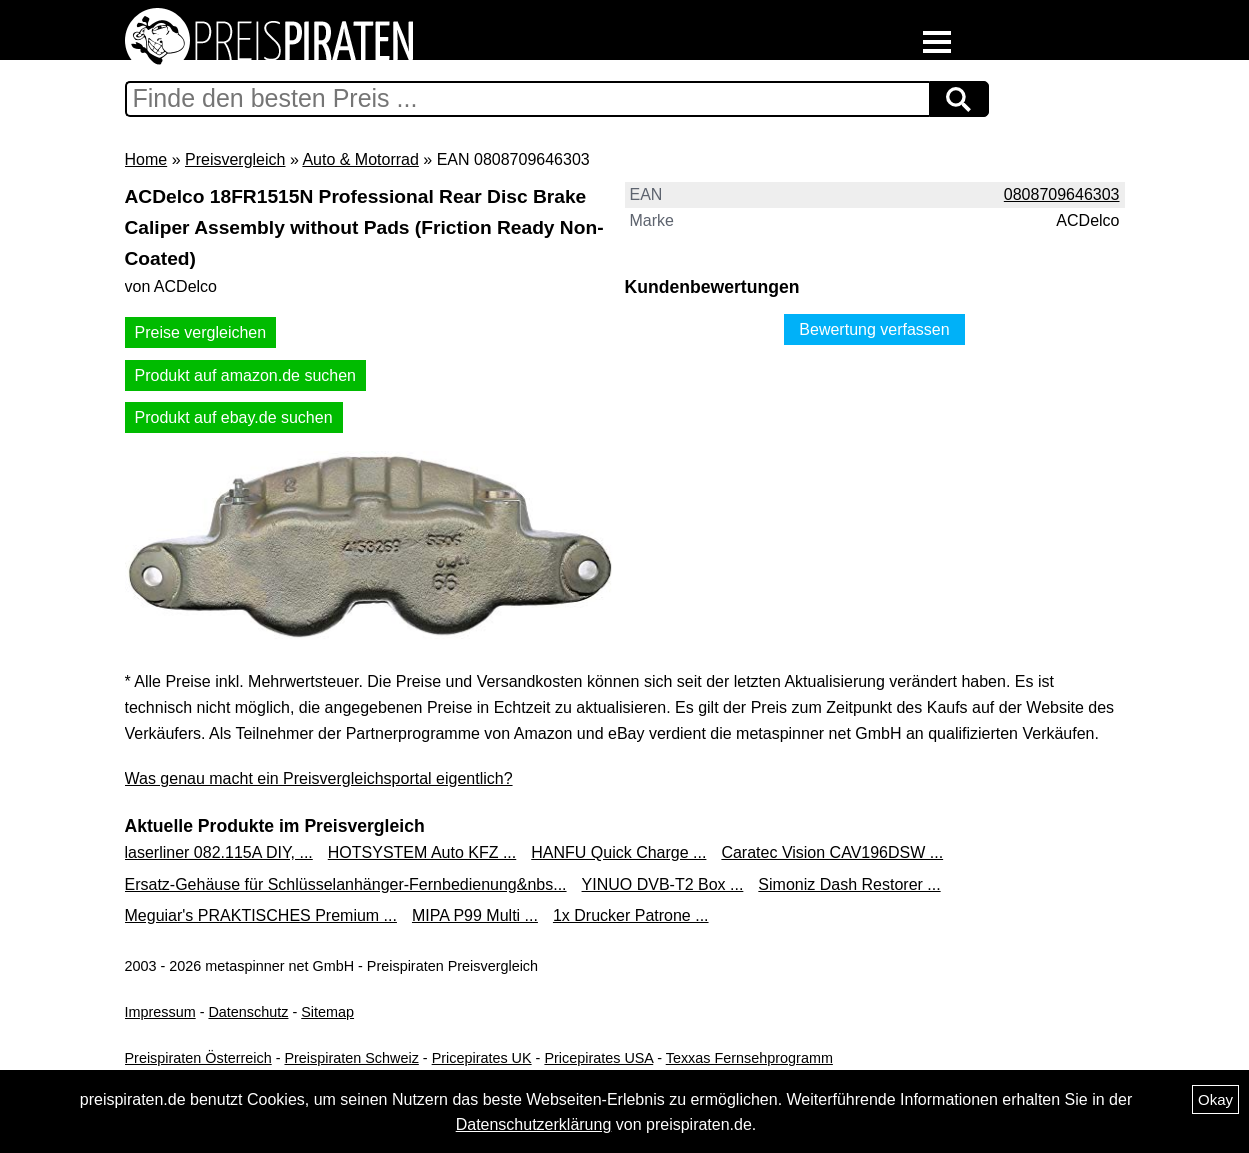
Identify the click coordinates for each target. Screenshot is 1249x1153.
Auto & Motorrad (360, 159)
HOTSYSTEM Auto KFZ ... (422, 852)
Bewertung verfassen (874, 329)
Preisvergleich (235, 159)
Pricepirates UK (482, 1058)
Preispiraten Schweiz (351, 1058)
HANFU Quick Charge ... (618, 852)
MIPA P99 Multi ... (475, 915)
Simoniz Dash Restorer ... (849, 884)
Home (146, 159)
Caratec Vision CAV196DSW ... (832, 852)
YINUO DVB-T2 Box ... (663, 884)
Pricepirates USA (598, 1058)
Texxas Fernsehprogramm (749, 1058)
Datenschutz (248, 1012)
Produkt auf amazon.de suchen (245, 375)
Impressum (160, 1012)
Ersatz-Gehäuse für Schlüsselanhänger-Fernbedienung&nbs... (346, 884)
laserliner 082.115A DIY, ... (219, 852)
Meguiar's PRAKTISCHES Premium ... (261, 915)
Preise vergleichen (201, 332)
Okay (1215, 1099)
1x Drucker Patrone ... (631, 915)
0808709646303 (1062, 194)
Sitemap (327, 1012)
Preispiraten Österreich (198, 1058)
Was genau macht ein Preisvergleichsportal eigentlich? (319, 778)
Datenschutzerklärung (534, 1124)
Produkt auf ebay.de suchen (234, 417)
